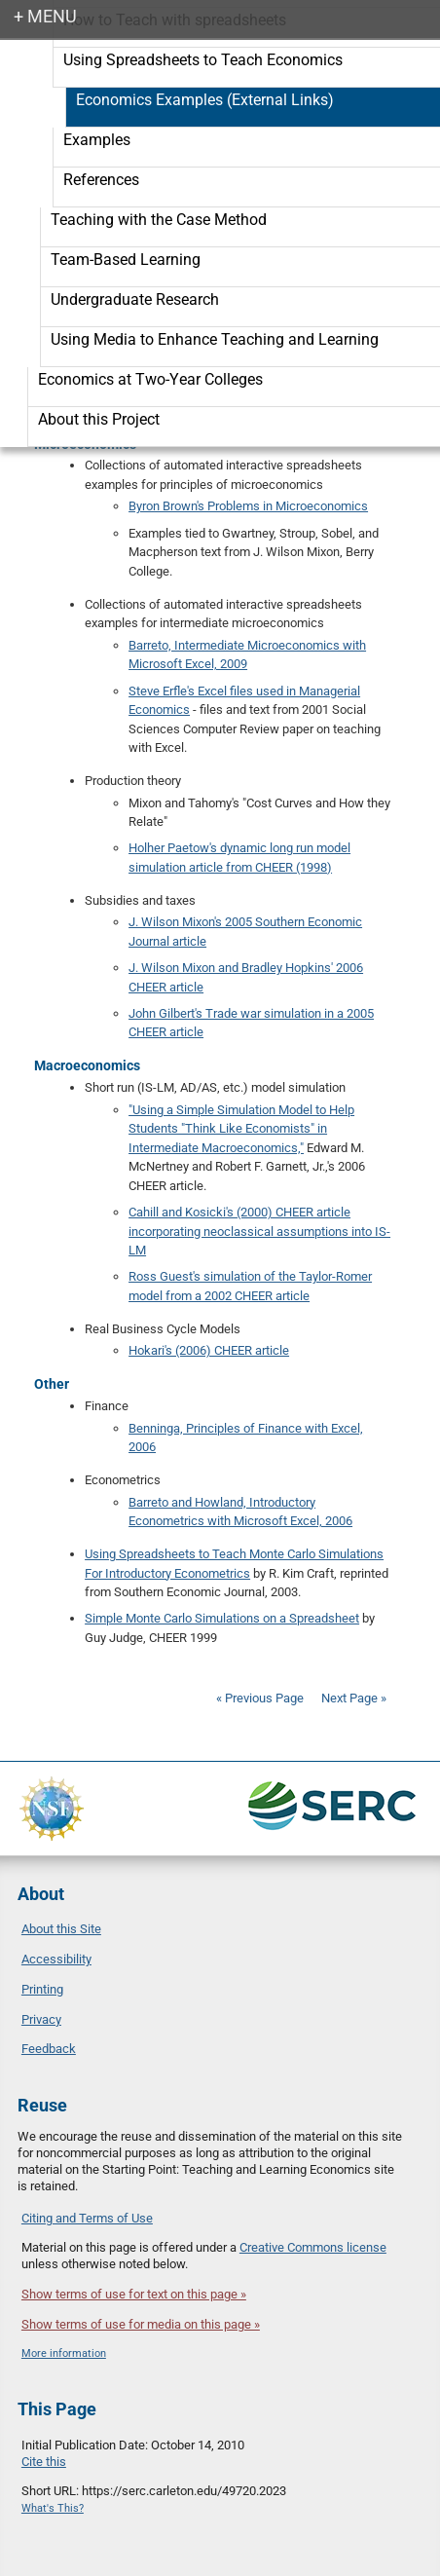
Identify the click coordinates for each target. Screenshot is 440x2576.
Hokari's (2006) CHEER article (208, 1350)
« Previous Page (260, 1698)
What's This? (52, 2508)
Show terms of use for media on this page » (140, 2324)
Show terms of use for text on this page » (133, 2294)
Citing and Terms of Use (87, 2218)
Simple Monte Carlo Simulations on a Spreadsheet (222, 1618)
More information (63, 2353)
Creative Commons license (312, 2247)
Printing (42, 1989)
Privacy (41, 2019)
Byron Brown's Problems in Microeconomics (248, 506)
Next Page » (352, 1698)
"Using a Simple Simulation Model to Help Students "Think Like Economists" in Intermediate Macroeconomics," (241, 1128)
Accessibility (56, 1959)
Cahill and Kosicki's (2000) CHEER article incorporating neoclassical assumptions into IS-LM (259, 1231)
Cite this (43, 2461)
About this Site (61, 1929)
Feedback (48, 2048)
